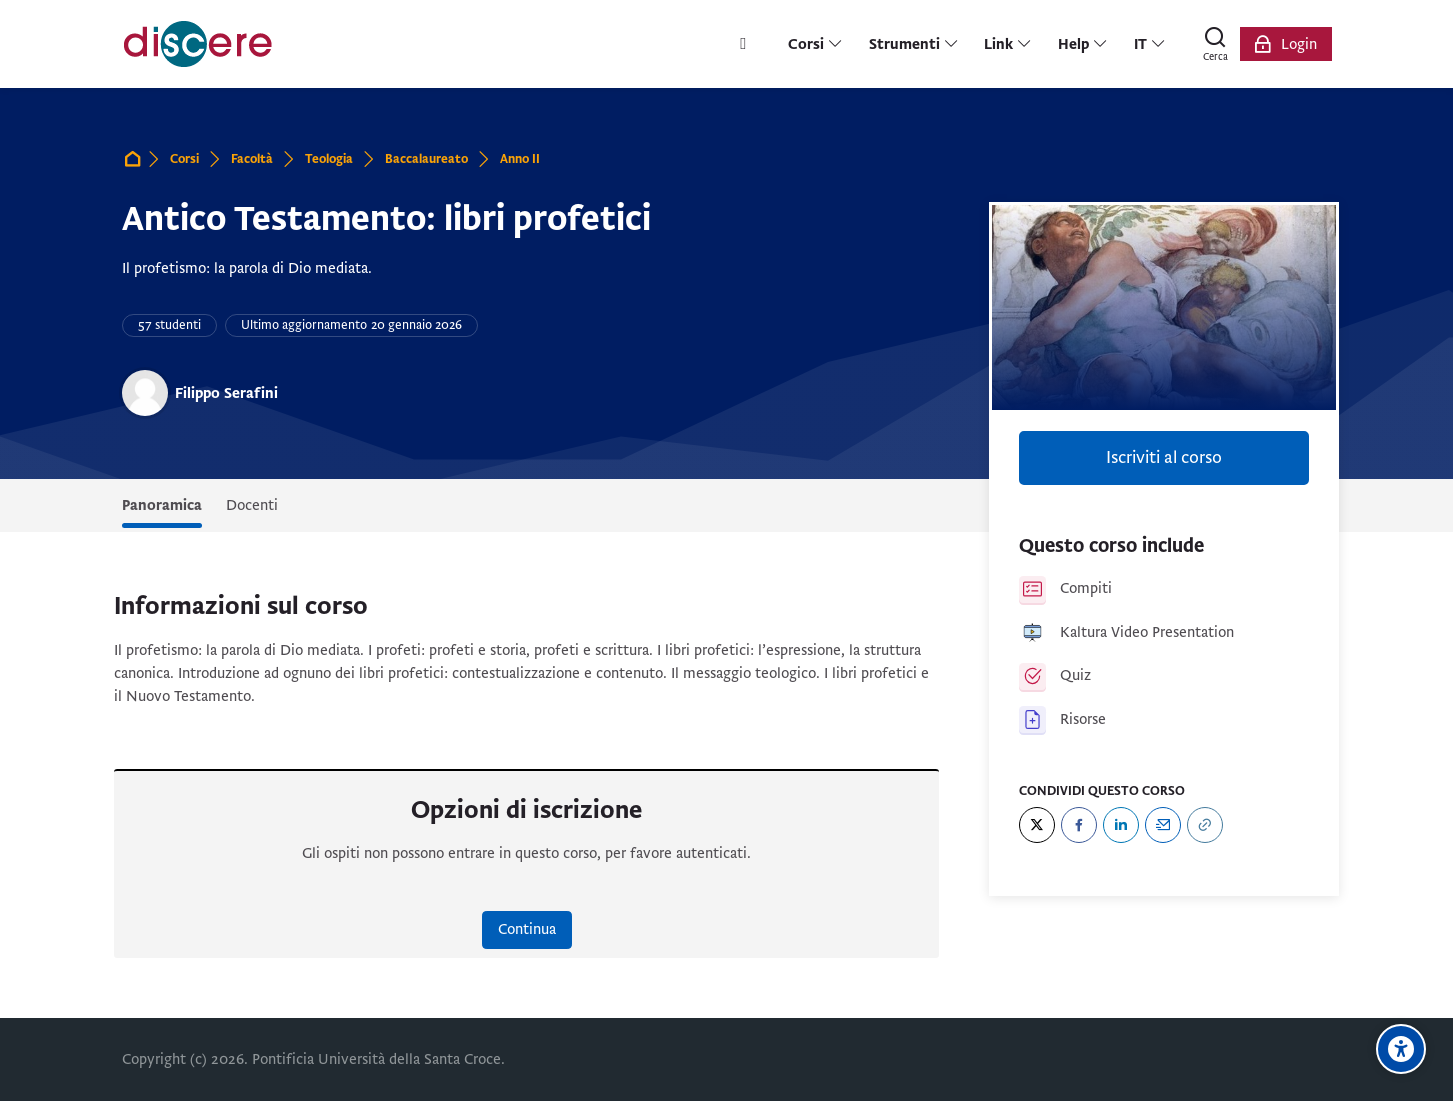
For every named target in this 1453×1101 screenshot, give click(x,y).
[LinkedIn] (1121, 825)
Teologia (329, 159)
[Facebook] (1079, 825)
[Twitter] (1037, 825)
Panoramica (162, 505)
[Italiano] (1149, 44)
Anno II (520, 159)
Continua (527, 929)
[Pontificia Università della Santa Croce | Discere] (198, 44)
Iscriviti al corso (1164, 457)
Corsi (184, 159)
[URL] (1205, 825)
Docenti (252, 505)
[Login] (1286, 44)
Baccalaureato (426, 159)
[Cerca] (1216, 44)
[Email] (1163, 825)
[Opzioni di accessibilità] (1401, 1049)
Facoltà (252, 159)
